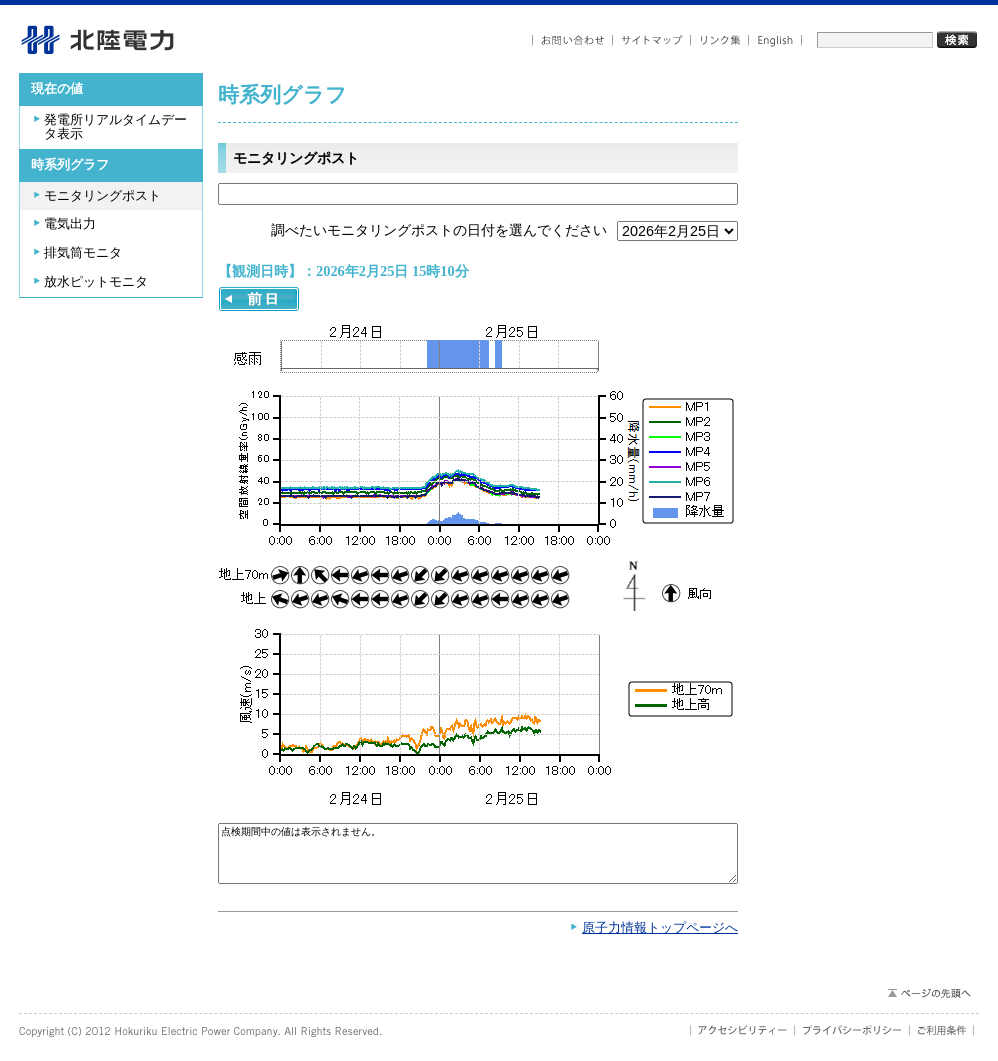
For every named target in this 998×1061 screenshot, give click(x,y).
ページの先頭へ (928, 1003)
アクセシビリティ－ (742, 1040)
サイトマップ (652, 40)
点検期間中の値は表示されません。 (478, 858)
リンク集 (720, 40)
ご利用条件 (942, 1040)
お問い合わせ (572, 40)
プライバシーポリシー (852, 1040)
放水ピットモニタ (96, 282)
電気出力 (70, 224)
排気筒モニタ (83, 253)
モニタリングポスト (102, 196)
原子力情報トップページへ (660, 938)
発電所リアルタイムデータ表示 (115, 127)
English (775, 40)
